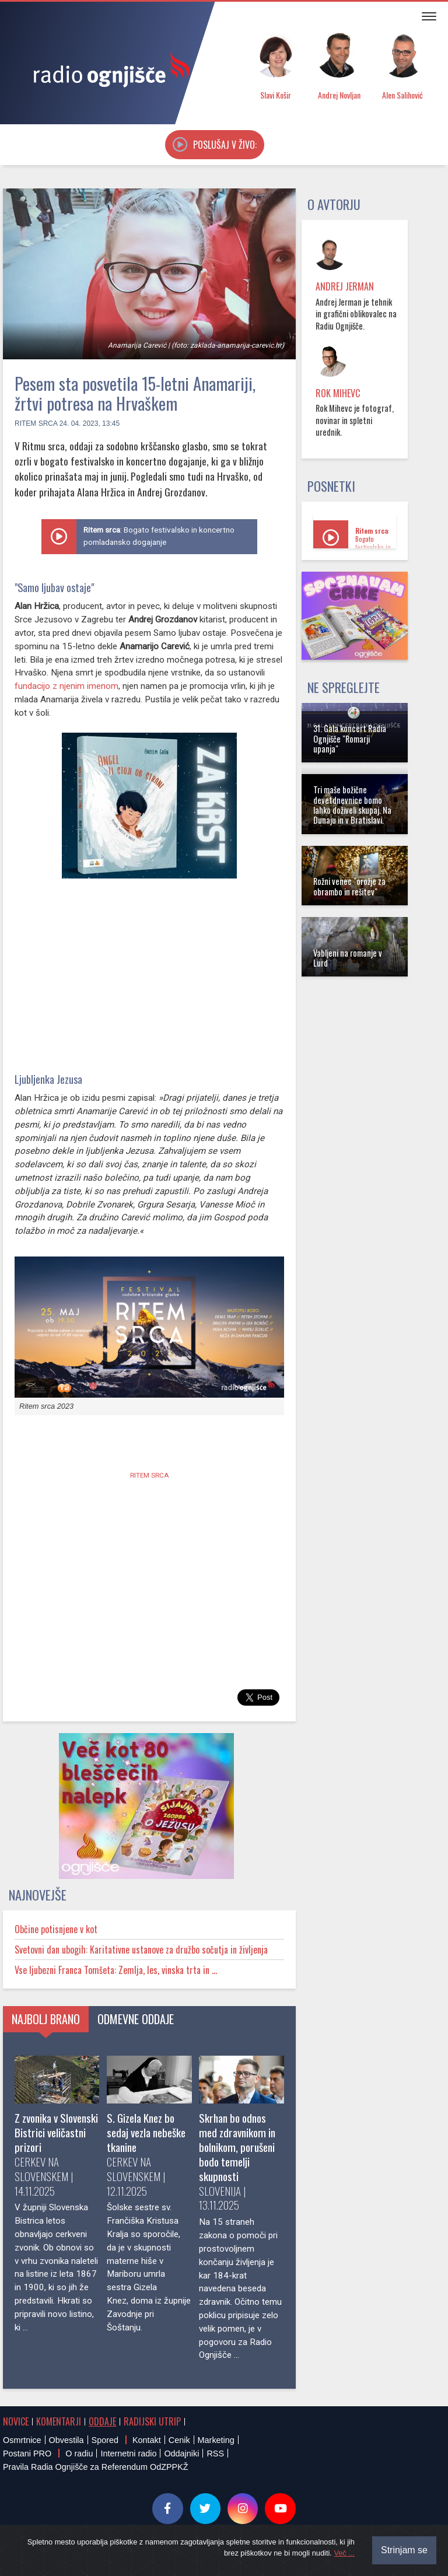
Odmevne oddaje (135, 2019)
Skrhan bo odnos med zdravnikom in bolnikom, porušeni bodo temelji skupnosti (237, 2147)
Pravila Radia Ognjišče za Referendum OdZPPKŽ (95, 2467)
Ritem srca (36, 423)
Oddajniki (181, 2453)
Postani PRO (27, 2453)
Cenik (179, 2440)
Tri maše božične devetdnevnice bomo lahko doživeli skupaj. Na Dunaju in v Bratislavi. (352, 804)
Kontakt (146, 2440)
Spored (105, 2440)
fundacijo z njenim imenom (66, 686)
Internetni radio (128, 2453)
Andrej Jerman (345, 286)
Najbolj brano (46, 2019)
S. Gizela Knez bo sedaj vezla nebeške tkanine (146, 2132)
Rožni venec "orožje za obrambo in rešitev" (349, 886)
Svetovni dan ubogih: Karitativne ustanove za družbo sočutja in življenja (141, 1950)
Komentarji (58, 2421)
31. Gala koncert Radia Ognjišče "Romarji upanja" (349, 738)
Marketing (216, 2440)
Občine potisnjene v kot (56, 1929)
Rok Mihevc (338, 393)
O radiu (79, 2453)
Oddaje (102, 2421)
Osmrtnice (22, 2440)
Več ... (344, 2553)
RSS (215, 2453)
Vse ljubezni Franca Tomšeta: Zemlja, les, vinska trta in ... (116, 1970)
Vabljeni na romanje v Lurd (347, 958)
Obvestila (66, 2440)
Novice (16, 2421)
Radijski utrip (152, 2421)
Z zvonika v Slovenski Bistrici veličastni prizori (56, 2132)
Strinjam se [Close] (404, 2550)
